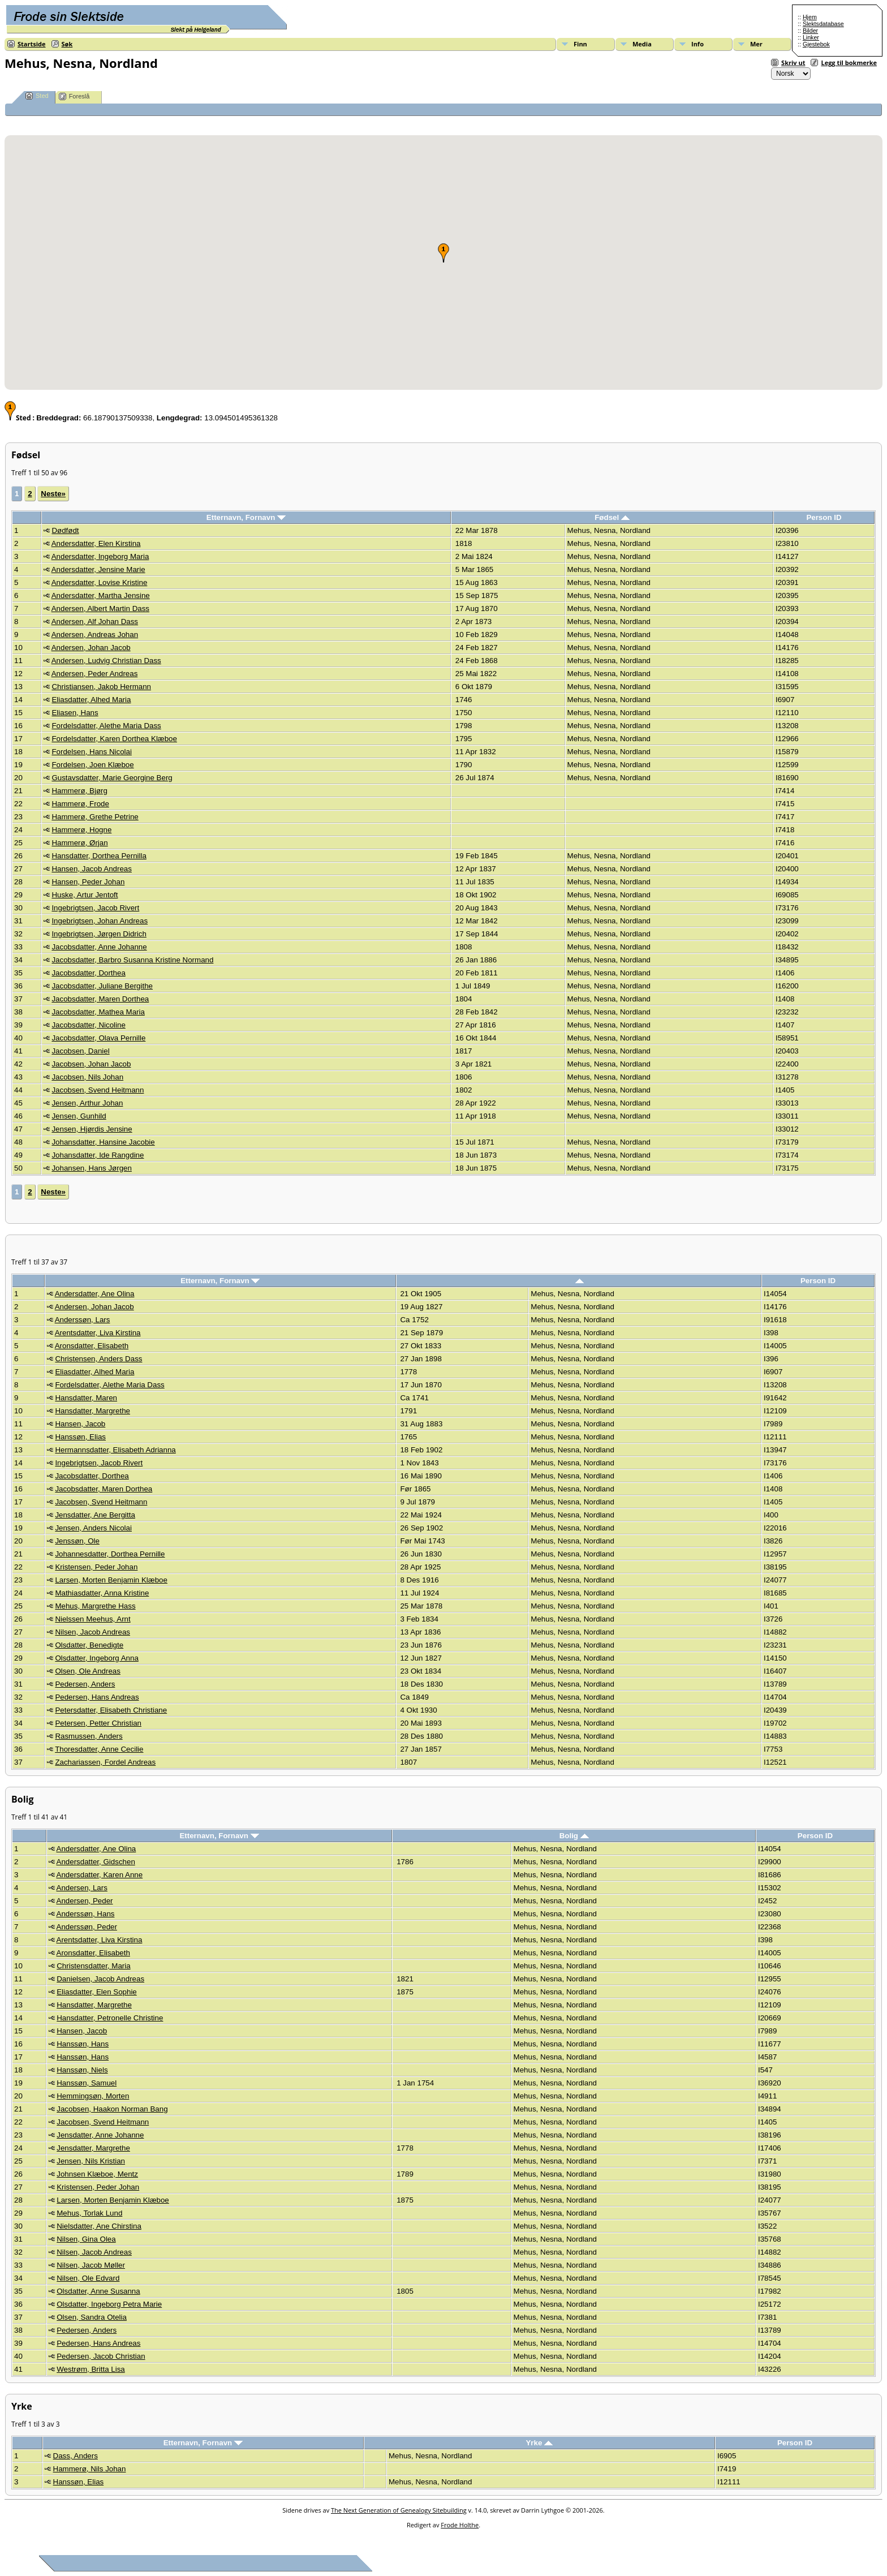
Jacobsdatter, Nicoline (88, 1025)
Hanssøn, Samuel (87, 2083)
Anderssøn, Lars (82, 1319)
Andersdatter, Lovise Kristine (99, 582)
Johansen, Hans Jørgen (91, 1168)
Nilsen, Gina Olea (86, 2239)
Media (642, 44)
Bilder (810, 30)
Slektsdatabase (823, 23)
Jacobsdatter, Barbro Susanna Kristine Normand (132, 960)
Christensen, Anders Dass (98, 1358)
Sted (37, 96)
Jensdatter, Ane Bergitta (95, 1515)
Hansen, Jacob (80, 1424)
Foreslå (74, 96)
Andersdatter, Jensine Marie (98, 569)
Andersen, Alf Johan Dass (94, 621)
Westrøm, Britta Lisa (90, 2369)
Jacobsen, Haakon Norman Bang (112, 2109)
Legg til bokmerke (849, 62)
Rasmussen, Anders (88, 1736)
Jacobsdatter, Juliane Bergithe (102, 986)
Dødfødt (65, 530)
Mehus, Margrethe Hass (95, 1606)
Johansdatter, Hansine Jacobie (102, 1142)
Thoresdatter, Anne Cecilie (99, 1749)
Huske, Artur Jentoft (84, 895)
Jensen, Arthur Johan (87, 1103)
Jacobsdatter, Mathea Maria (97, 1012)
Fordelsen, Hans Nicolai (91, 751)
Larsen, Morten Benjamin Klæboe (111, 1580)
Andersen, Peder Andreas (94, 673)
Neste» (53, 493)
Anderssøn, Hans (86, 1914)
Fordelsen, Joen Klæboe (92, 764)
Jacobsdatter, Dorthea (88, 973)
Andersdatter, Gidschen (96, 1861)
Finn (580, 44)
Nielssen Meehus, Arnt (92, 1619)
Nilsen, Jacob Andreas (92, 1632)
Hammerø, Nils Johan (89, 2469)
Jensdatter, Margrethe (93, 2148)
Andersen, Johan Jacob (91, 647)
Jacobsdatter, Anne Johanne (99, 947)
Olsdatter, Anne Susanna (98, 2291)
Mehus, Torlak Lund (89, 2213)
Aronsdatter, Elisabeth (91, 1345)
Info (697, 44)
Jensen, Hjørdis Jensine (91, 1129)
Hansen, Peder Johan (87, 882)
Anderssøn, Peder (87, 1927)
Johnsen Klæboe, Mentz (97, 2174)
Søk (67, 44)
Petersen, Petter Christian (98, 1723)
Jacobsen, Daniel (80, 1051)
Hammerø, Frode (80, 803)
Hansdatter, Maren (86, 1398)
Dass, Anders (75, 2456)
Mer (756, 44)
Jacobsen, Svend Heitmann (97, 1090)
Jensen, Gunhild (78, 1116)
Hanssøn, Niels (82, 2070)
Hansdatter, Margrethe (92, 1411)
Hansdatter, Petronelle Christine (110, 2018)
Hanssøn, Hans (83, 2044)
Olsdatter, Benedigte (89, 1645)
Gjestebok (816, 44)
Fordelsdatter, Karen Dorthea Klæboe (114, 738)
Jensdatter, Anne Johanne (100, 2135)
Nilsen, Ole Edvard (88, 2278)
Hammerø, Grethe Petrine (94, 816)
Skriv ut (793, 62)
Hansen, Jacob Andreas (91, 869)
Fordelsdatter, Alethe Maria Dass (106, 725)
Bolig (574, 1835)
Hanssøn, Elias (80, 1437)
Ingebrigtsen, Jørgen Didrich (98, 934)
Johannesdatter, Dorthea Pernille (110, 1554)
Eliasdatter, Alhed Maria (91, 699)
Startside (32, 44)
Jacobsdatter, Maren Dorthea (100, 999)
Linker (811, 37)
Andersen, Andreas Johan (94, 634)
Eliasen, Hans (74, 712)
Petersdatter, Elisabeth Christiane (111, 1710)
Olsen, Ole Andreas (87, 1671)
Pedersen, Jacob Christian (101, 2356)
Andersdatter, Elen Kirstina (96, 543)
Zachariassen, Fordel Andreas (105, 1762)
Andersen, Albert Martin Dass (100, 608)
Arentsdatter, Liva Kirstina (98, 1332)
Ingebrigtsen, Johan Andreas (99, 921)
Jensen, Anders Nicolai (93, 1528)
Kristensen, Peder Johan (96, 1567)
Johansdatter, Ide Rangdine (97, 1155)
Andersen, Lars (82, 1887)
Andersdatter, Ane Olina (95, 1293)
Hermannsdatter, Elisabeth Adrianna (115, 1450)
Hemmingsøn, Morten (93, 2096)
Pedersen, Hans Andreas (97, 1697)
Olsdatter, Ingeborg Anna (96, 1658)
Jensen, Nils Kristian (91, 2161)
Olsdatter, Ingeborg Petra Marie (109, 2304)
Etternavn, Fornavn (246, 517)
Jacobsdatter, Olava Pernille (98, 1038)
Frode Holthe (460, 2525)
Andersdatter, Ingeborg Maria (100, 556)
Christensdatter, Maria (93, 1966)
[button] (443, 253)
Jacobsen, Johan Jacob (91, 1064)
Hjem (810, 17)
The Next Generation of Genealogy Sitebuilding (399, 2510)
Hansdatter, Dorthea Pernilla (98, 856)
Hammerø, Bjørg (79, 790)
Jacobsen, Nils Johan (87, 1077)
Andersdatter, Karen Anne (100, 1874)
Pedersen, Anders (85, 1684)
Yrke (539, 2443)
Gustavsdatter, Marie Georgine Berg (111, 777)
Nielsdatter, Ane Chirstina (99, 2226)
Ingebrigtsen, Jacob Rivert (95, 908)
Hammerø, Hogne (81, 829)
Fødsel (612, 517)
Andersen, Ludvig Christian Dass (106, 660)
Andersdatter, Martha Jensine (100, 595)
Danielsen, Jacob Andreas (100, 1979)
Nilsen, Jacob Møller (91, 2265)
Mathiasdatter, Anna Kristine (102, 1593)
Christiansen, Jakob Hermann (101, 686)
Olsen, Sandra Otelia (92, 2317)
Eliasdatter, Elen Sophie (97, 1992)
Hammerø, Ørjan (79, 842)
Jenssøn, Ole (77, 1541)
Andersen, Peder (85, 1900)
